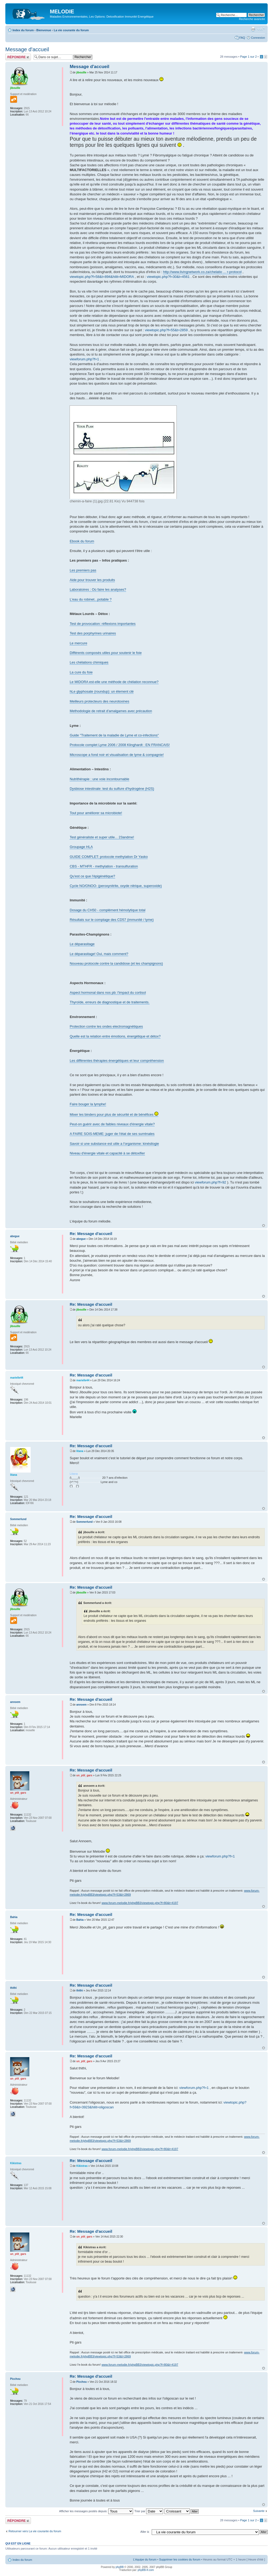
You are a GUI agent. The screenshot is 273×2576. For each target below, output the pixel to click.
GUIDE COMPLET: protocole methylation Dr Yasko (109, 857)
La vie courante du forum (71, 30)
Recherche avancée (252, 19)
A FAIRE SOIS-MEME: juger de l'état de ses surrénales (112, 1134)
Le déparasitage (82, 944)
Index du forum (23, 30)
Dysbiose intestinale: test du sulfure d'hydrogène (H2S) (112, 789)
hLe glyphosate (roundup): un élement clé (102, 691)
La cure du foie (81, 672)
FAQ (242, 37)
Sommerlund (84, 1521)
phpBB (120, 2567)
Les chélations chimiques (89, 662)
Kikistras (81, 2165)
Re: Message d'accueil (91, 1233)
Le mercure (78, 643)
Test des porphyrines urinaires (93, 633)
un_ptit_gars (84, 1775)
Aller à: (145, 2531)
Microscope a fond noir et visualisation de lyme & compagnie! (117, 755)
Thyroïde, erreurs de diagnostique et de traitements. (109, 1002)
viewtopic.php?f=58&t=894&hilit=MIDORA (102, 277)
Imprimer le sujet (253, 29)
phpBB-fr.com (146, 2570)
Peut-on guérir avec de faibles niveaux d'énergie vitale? (112, 1124)
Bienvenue (43, 30)
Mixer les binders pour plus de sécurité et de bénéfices (114, 1115)
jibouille (81, 72)
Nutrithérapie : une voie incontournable (99, 779)
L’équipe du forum (144, 2559)
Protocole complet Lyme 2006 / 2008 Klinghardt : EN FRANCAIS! (120, 745)
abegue (81, 1238)
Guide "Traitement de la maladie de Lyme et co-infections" (114, 735)
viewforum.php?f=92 (210, 1182)
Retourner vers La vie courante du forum (35, 2531)
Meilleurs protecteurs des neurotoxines (99, 701)
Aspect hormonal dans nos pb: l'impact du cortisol (108, 993)
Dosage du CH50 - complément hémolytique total (107, 910)
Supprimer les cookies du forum (179, 2559)
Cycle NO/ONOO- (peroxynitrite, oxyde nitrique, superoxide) (116, 886)
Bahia (79, 1919)
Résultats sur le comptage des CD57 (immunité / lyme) (112, 920)
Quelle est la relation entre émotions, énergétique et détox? (115, 1036)
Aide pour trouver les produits (92, 580)
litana (79, 1451)
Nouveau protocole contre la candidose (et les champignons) (116, 963)
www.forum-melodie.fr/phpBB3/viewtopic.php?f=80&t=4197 (140, 1902)
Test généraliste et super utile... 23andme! (102, 837)
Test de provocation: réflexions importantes (102, 624)
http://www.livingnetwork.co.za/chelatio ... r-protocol (202, 272)
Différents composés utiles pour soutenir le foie (106, 653)
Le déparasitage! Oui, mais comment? (99, 954)
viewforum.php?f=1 (84, 359)
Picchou (81, 2381)
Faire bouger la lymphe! (88, 1104)
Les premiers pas (83, 570)
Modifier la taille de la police (261, 29)
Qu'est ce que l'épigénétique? (92, 876)
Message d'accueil (27, 49)
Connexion (258, 37)
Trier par (148, 2511)
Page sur (248, 56)
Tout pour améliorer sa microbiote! (96, 813)
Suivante (258, 2510)
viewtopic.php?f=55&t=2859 (166, 330)
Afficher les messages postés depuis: (96, 2511)
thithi (79, 1990)
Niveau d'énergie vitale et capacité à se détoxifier (107, 1153)
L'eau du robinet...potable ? (90, 599)
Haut (263, 1225)
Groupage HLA (81, 847)
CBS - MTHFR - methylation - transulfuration (104, 866)
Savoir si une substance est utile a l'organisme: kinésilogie (114, 1144)
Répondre (18, 57)
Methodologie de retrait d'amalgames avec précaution (111, 711)
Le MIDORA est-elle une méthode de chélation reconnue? (114, 682)
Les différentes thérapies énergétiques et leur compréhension (117, 1061)
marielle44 (82, 1380)
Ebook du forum (82, 541)
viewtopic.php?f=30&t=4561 (168, 277)
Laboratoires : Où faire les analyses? (98, 589)
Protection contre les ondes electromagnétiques (106, 1026)
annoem (81, 1704)
